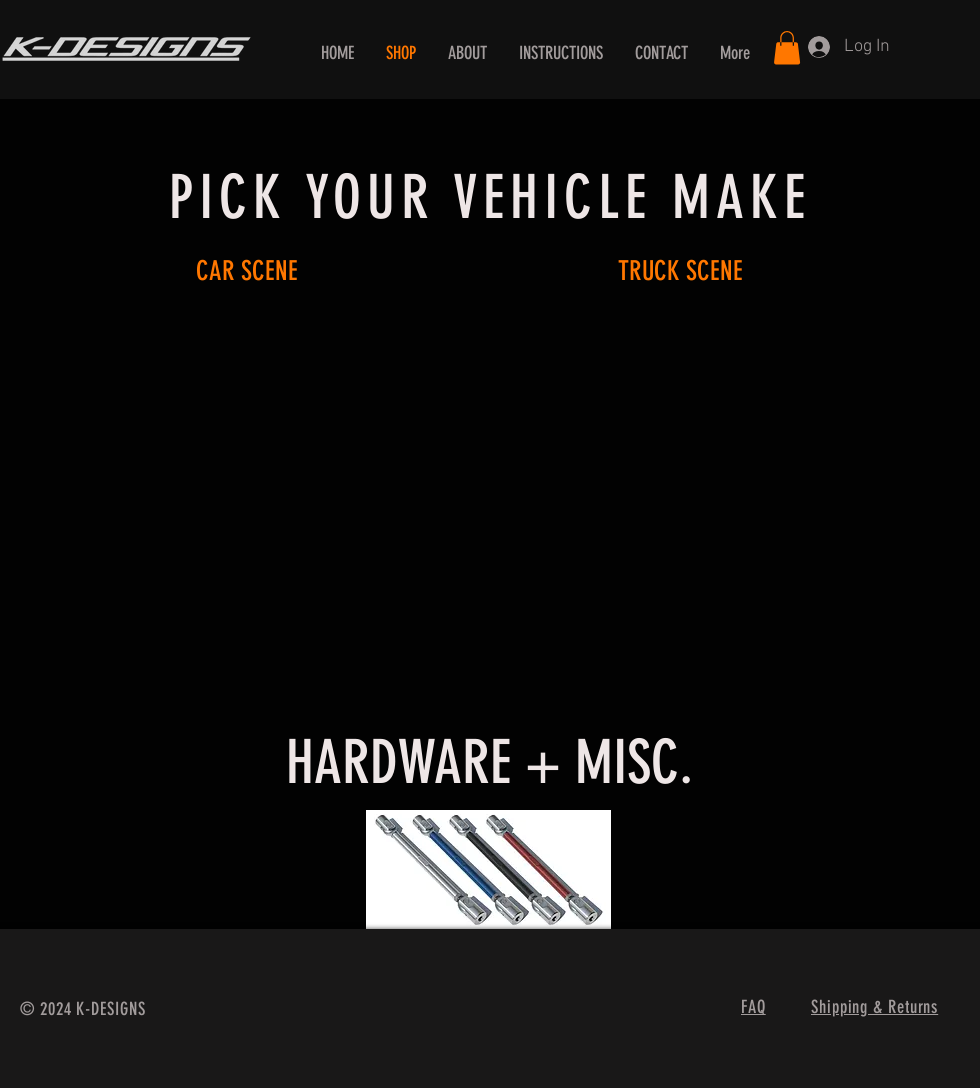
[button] (787, 47)
